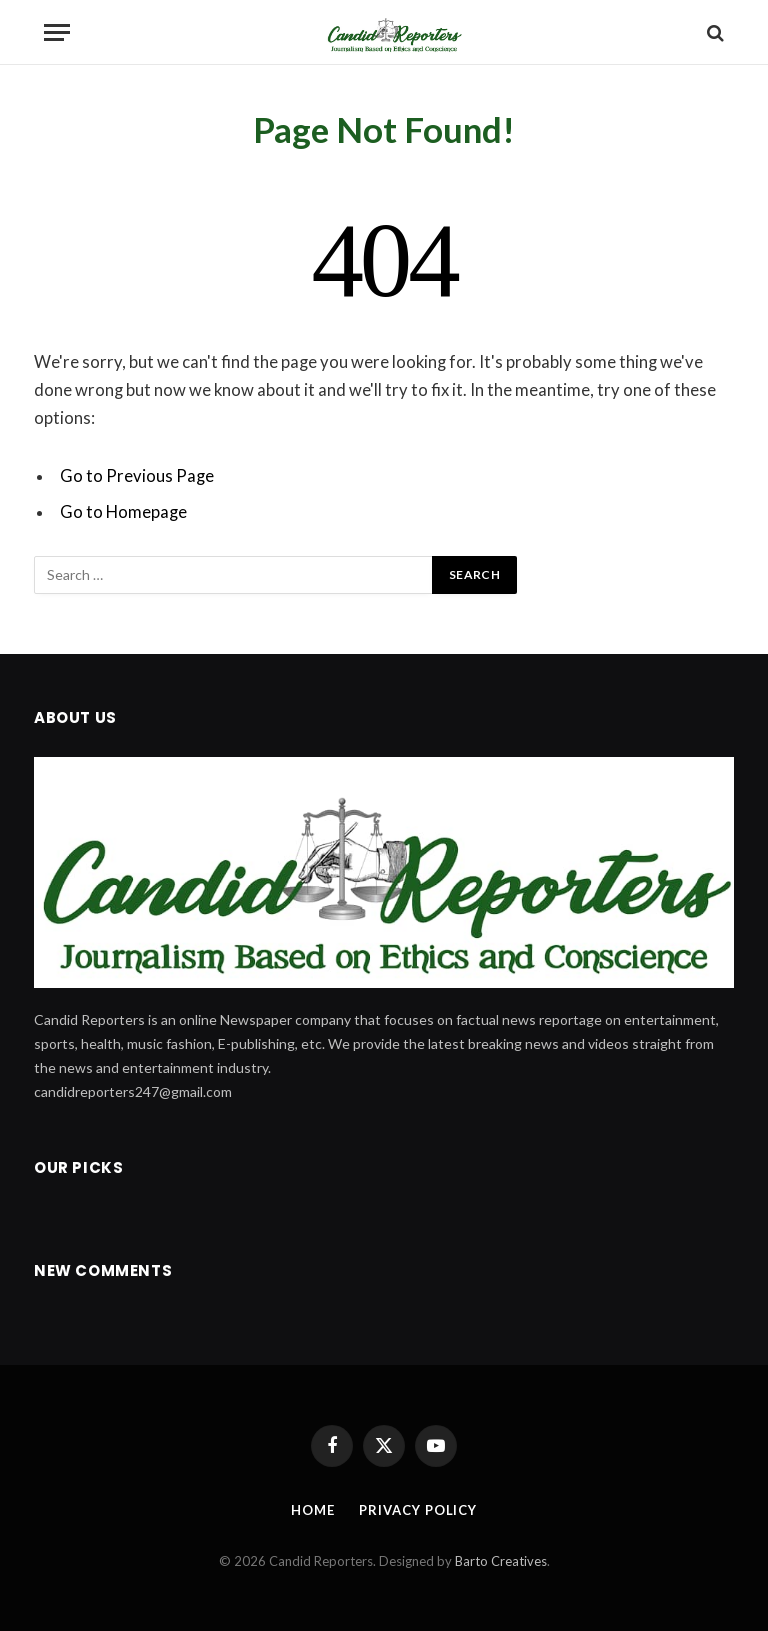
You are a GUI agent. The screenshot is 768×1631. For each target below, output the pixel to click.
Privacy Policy (418, 1510)
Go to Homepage (123, 512)
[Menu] (57, 32)
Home (313, 1510)
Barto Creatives (501, 1561)
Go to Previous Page (137, 476)
